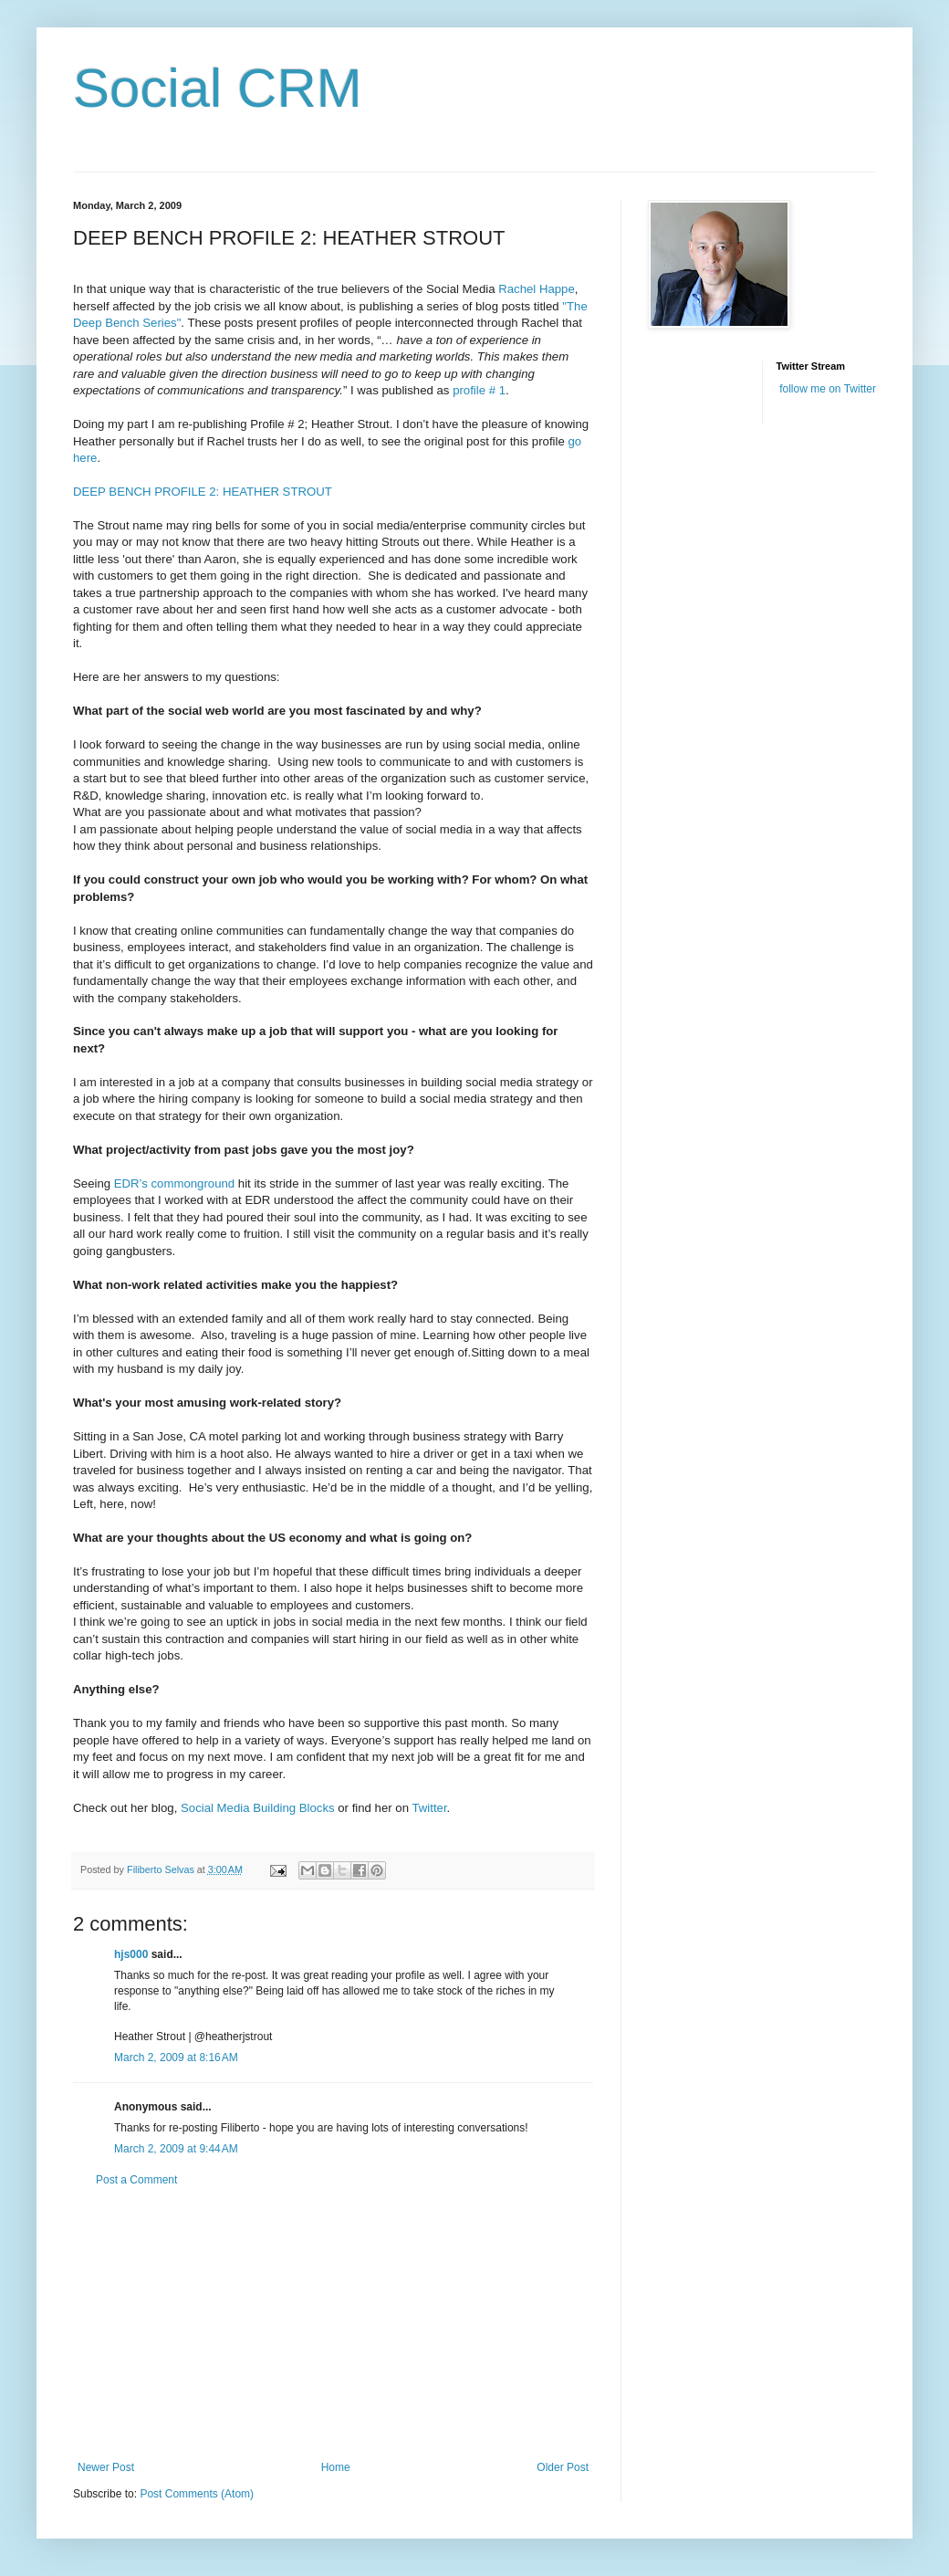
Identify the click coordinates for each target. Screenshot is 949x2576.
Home (335, 2467)
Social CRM (217, 88)
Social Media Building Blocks (258, 1808)
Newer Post (106, 2467)
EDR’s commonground (174, 1183)
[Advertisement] (333, 2324)
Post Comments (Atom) (197, 2493)
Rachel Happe (536, 289)
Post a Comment (136, 2179)
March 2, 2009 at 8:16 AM (176, 2057)
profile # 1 (479, 390)
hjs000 (131, 1954)
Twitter (429, 1808)
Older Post (563, 2467)
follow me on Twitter (827, 388)
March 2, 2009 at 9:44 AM (176, 2148)
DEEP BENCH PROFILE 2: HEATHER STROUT (202, 491)
